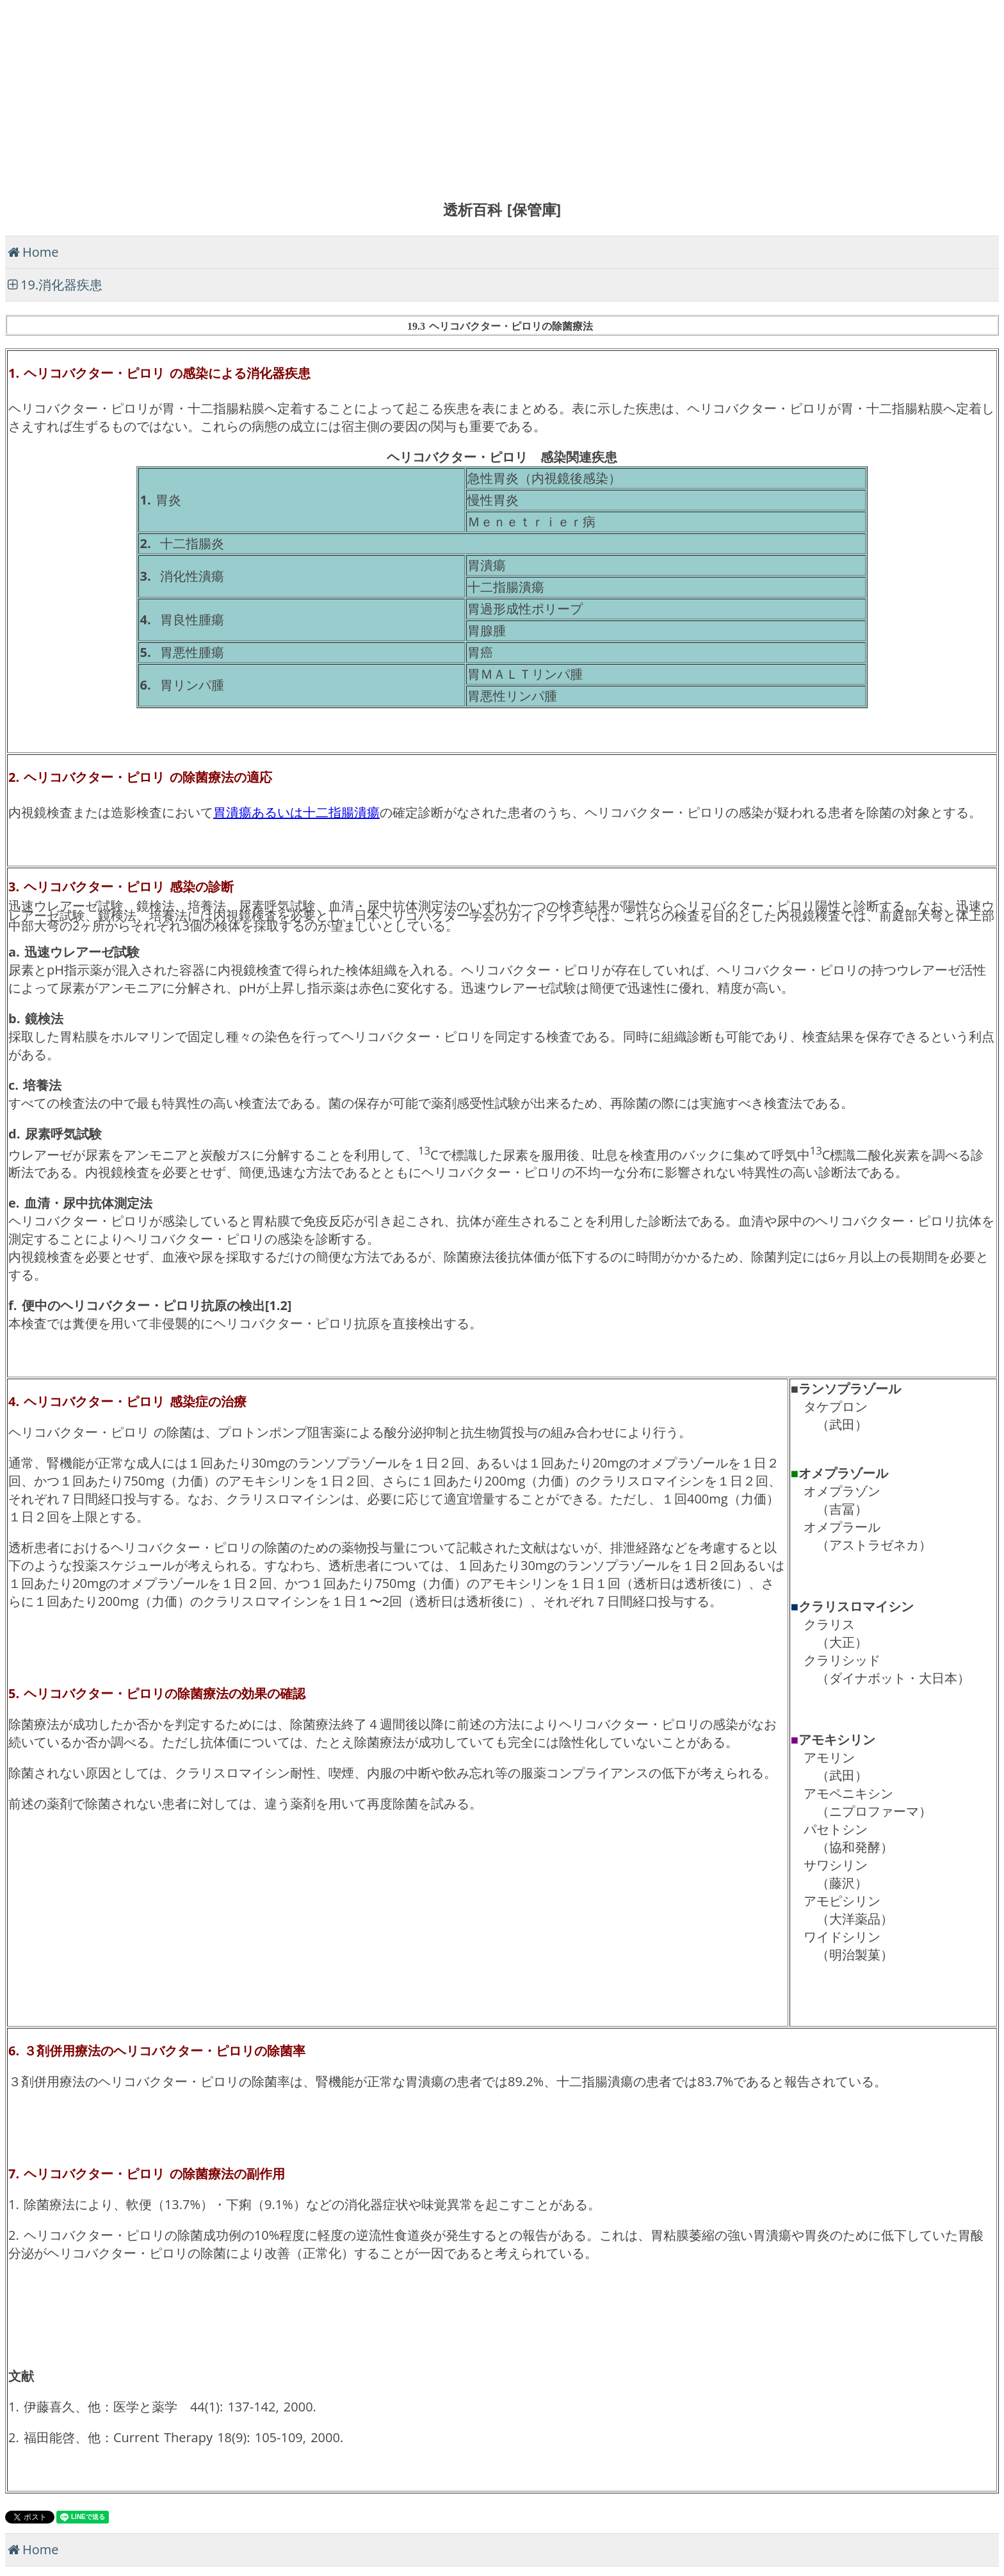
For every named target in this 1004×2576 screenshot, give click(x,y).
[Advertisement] (389, 94)
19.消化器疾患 (61, 284)
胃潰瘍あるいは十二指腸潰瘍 (296, 812)
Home (40, 252)
